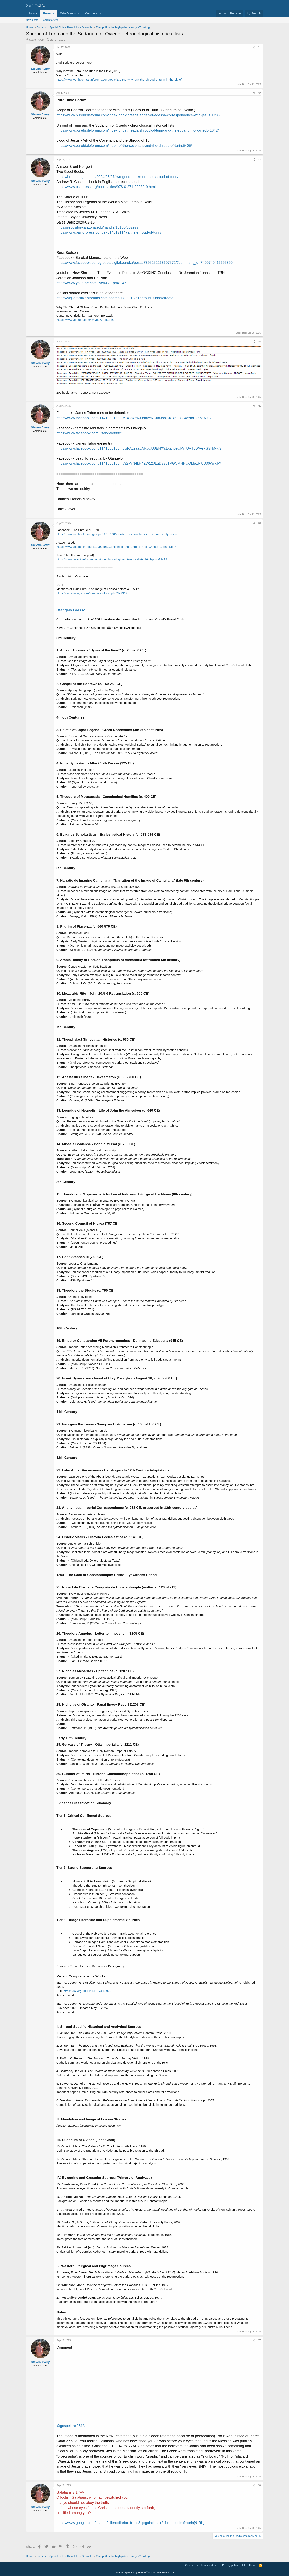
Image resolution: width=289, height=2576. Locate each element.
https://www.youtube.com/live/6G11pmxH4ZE (92, 283)
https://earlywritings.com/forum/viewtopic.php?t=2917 (91, 593)
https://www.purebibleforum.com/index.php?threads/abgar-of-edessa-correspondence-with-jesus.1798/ (138, 115)
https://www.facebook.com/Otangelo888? (89, 433)
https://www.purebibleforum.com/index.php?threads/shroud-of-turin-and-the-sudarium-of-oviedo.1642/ (137, 130)
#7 (259, 2340)
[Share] (254, 47)
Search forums (50, 19)
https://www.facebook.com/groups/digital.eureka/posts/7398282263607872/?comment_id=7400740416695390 (144, 263)
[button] (79, 13)
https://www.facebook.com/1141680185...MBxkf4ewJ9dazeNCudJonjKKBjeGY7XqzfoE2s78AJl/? (133, 418)
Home (33, 13)
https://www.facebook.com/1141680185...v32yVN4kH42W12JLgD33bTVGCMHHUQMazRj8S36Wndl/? (138, 463)
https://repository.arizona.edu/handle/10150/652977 (97, 227)
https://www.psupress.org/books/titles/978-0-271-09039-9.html (106, 187)
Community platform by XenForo (144, 2572)
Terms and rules (210, 2565)
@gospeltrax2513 (70, 2426)
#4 (259, 341)
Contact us (191, 2565)
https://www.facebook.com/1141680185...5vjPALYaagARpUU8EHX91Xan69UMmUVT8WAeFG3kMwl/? (139, 448)
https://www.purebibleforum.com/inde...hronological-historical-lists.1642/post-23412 (111, 559)
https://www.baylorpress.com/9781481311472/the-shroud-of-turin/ (108, 232)
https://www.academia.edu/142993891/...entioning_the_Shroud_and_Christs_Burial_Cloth (116, 546)
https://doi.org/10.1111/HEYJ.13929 (87, 1991)
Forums (48, 13)
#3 (259, 159)
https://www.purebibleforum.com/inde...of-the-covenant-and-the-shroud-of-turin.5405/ (124, 146)
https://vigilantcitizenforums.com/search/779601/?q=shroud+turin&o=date (114, 298)
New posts (32, 19)
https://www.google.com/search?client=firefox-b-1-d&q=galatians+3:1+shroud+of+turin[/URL (129, 2523)
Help (243, 2565)
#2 (259, 93)
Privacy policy (230, 2565)
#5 (259, 406)
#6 (259, 523)
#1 (259, 47)
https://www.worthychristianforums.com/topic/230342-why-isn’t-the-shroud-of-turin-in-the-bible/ (119, 79)
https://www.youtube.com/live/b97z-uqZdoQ (85, 319)
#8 (259, 2485)
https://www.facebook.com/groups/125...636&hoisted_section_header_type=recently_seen (116, 534)
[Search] (254, 13)
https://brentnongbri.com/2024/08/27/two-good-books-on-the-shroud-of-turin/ (117, 177)
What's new (68, 13)
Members (91, 13)
